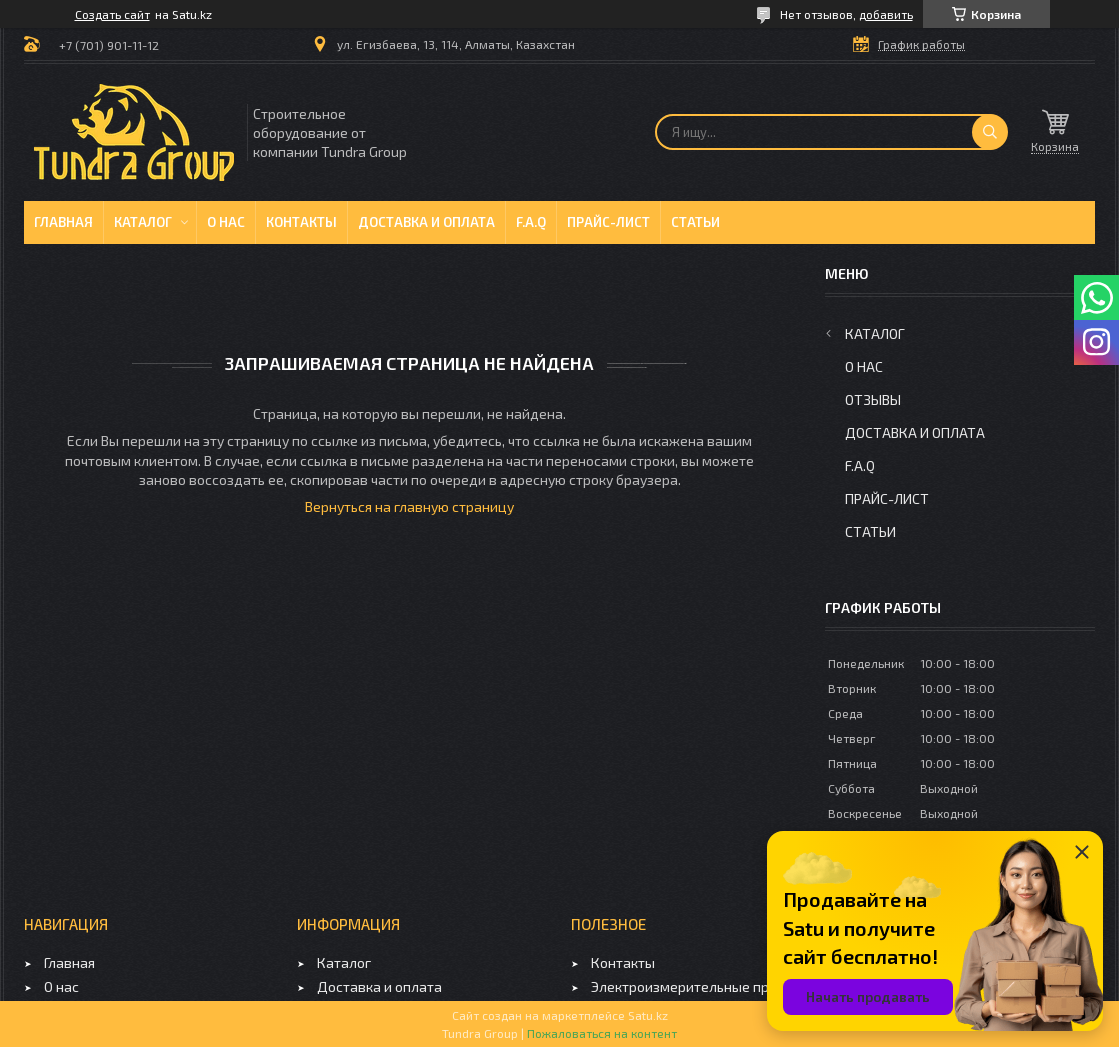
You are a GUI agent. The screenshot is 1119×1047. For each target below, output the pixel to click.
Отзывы (873, 399)
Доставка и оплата (426, 222)
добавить (886, 14)
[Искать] (990, 132)
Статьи (695, 222)
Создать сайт (112, 14)
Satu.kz (648, 1015)
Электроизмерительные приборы (701, 986)
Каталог (143, 222)
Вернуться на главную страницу (409, 506)
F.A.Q (531, 222)
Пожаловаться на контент (602, 1033)
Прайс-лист (608, 222)
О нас (226, 222)
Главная (63, 222)
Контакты (301, 222)
